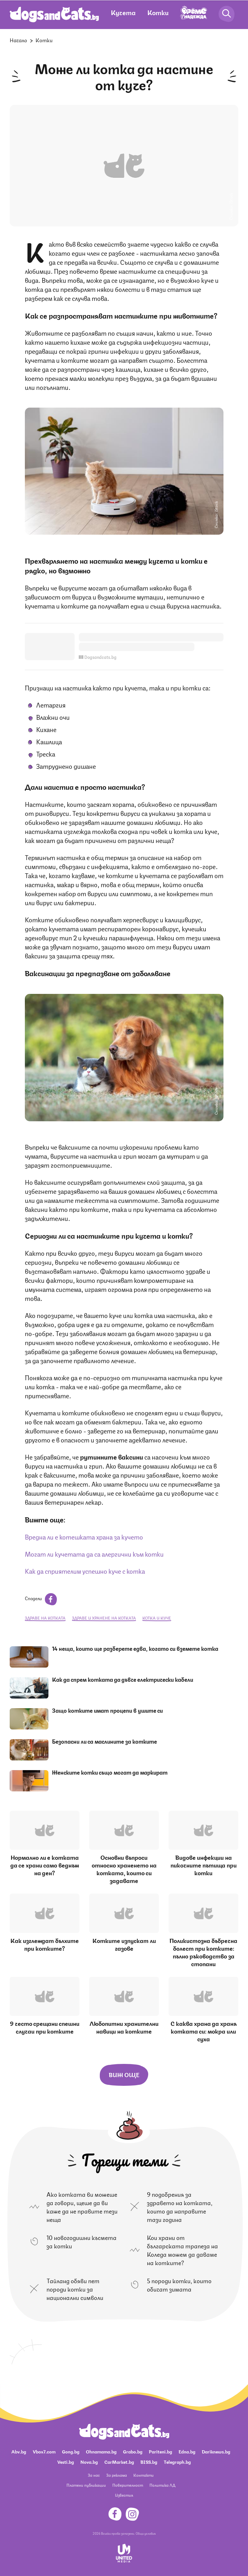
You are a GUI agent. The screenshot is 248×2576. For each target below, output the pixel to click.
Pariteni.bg (160, 2451)
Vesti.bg (65, 2461)
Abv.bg (18, 2451)
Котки (158, 12)
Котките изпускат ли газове (124, 1944)
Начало (18, 40)
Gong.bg (70, 2451)
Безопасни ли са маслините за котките (104, 1741)
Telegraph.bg (177, 2461)
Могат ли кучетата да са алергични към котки (94, 1553)
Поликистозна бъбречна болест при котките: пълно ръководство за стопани (203, 1951)
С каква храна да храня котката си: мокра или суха (203, 2031)
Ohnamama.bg (101, 2451)
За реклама (116, 2475)
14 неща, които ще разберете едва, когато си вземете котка (135, 1648)
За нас (94, 2475)
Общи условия (146, 2533)
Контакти (143, 2475)
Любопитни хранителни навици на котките (124, 2027)
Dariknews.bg (216, 2451)
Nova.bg (89, 2461)
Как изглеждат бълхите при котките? (44, 1944)
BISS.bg (148, 2461)
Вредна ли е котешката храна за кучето (84, 1536)
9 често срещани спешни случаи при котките (44, 2027)
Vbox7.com (44, 2451)
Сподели (41, 1598)
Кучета (123, 12)
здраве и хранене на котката (104, 1617)
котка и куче (156, 1617)
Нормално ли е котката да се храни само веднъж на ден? (44, 1865)
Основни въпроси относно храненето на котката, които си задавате (124, 1868)
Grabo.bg (132, 2451)
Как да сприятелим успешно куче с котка (85, 1570)
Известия (124, 2495)
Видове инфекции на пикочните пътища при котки (203, 1865)
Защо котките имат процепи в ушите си (107, 1710)
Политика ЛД (162, 2485)
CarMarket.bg (119, 2461)
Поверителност (127, 2485)
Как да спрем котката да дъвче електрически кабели (122, 1679)
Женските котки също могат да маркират (110, 1772)
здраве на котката (45, 1617)
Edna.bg (187, 2451)
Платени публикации (86, 2485)
